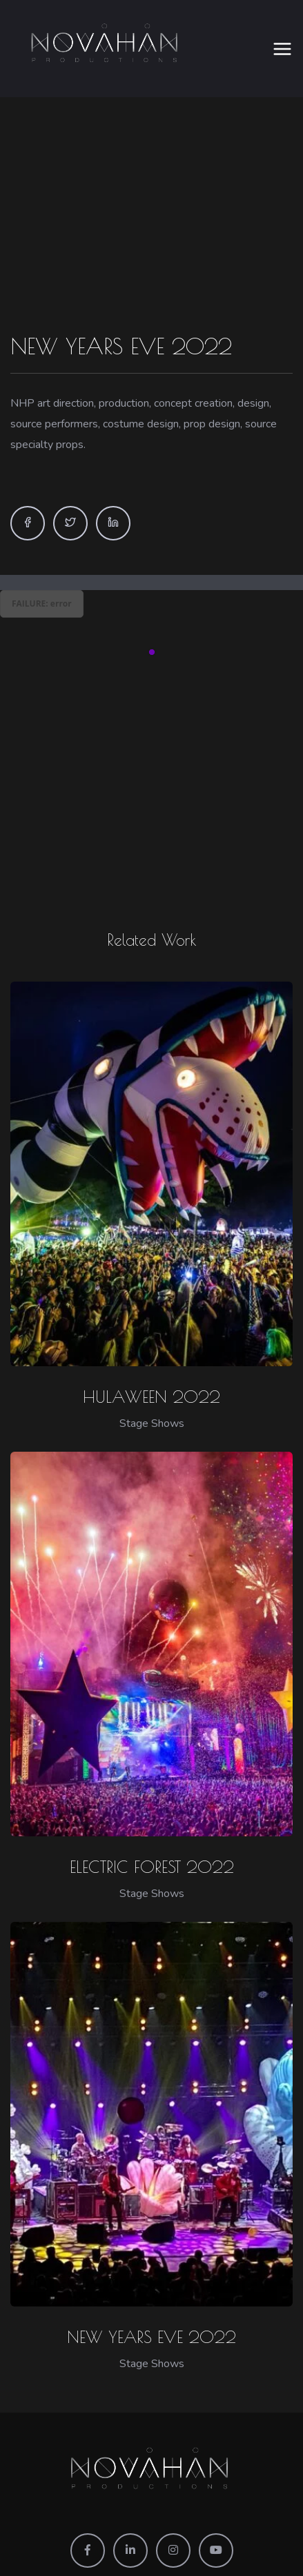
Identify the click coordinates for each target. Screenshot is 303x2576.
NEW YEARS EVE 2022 (151, 2321)
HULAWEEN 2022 (151, 1381)
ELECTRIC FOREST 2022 (152, 1851)
